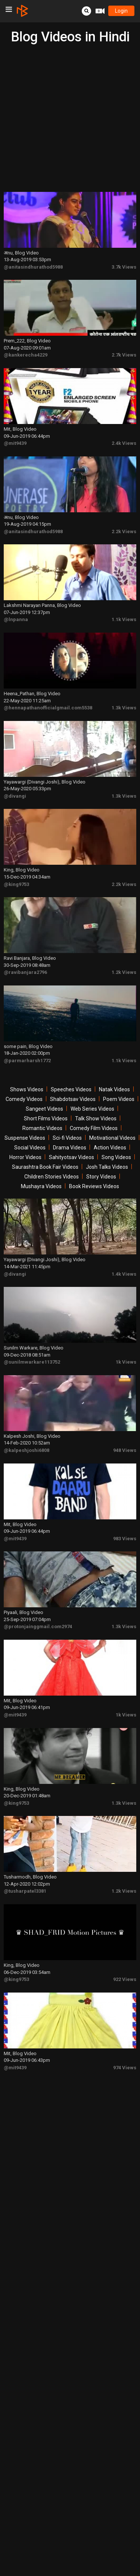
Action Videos (110, 1148)
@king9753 (16, 884)
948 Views (124, 1450)
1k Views (126, 1362)
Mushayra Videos (41, 1186)
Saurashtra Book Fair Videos (45, 1167)
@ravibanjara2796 (25, 972)
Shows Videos (26, 1089)
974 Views (124, 2067)
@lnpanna (16, 619)
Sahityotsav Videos (71, 1157)
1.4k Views (124, 1274)
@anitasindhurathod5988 (33, 267)
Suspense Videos (24, 1138)
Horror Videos (25, 1157)
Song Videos (116, 1157)
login (121, 11)
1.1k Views (124, 619)
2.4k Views (124, 443)
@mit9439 (15, 443)
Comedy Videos (24, 1099)
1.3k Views (124, 708)
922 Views (124, 1979)
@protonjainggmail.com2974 (38, 1626)
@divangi (15, 796)
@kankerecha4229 (25, 355)
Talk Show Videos (95, 1118)
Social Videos (30, 1148)
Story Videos (101, 1177)
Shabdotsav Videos (73, 1099)
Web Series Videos (92, 1109)
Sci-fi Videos (67, 1138)
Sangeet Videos (44, 1109)
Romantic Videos (42, 1128)
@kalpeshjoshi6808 (26, 1450)
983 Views (124, 1538)
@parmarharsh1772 (27, 1060)
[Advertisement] (70, 118)
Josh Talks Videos (107, 1167)
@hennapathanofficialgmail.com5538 (48, 708)
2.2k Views (124, 531)
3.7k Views (124, 267)
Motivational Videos (112, 1138)
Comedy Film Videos (94, 1128)
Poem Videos (118, 1099)
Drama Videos (69, 1148)
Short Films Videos (46, 1118)
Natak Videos (114, 1089)
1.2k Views (124, 972)
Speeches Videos (71, 1089)
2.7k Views (124, 355)
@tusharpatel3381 (25, 1891)
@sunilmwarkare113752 (32, 1362)
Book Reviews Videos (94, 1186)
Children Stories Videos (51, 1177)
